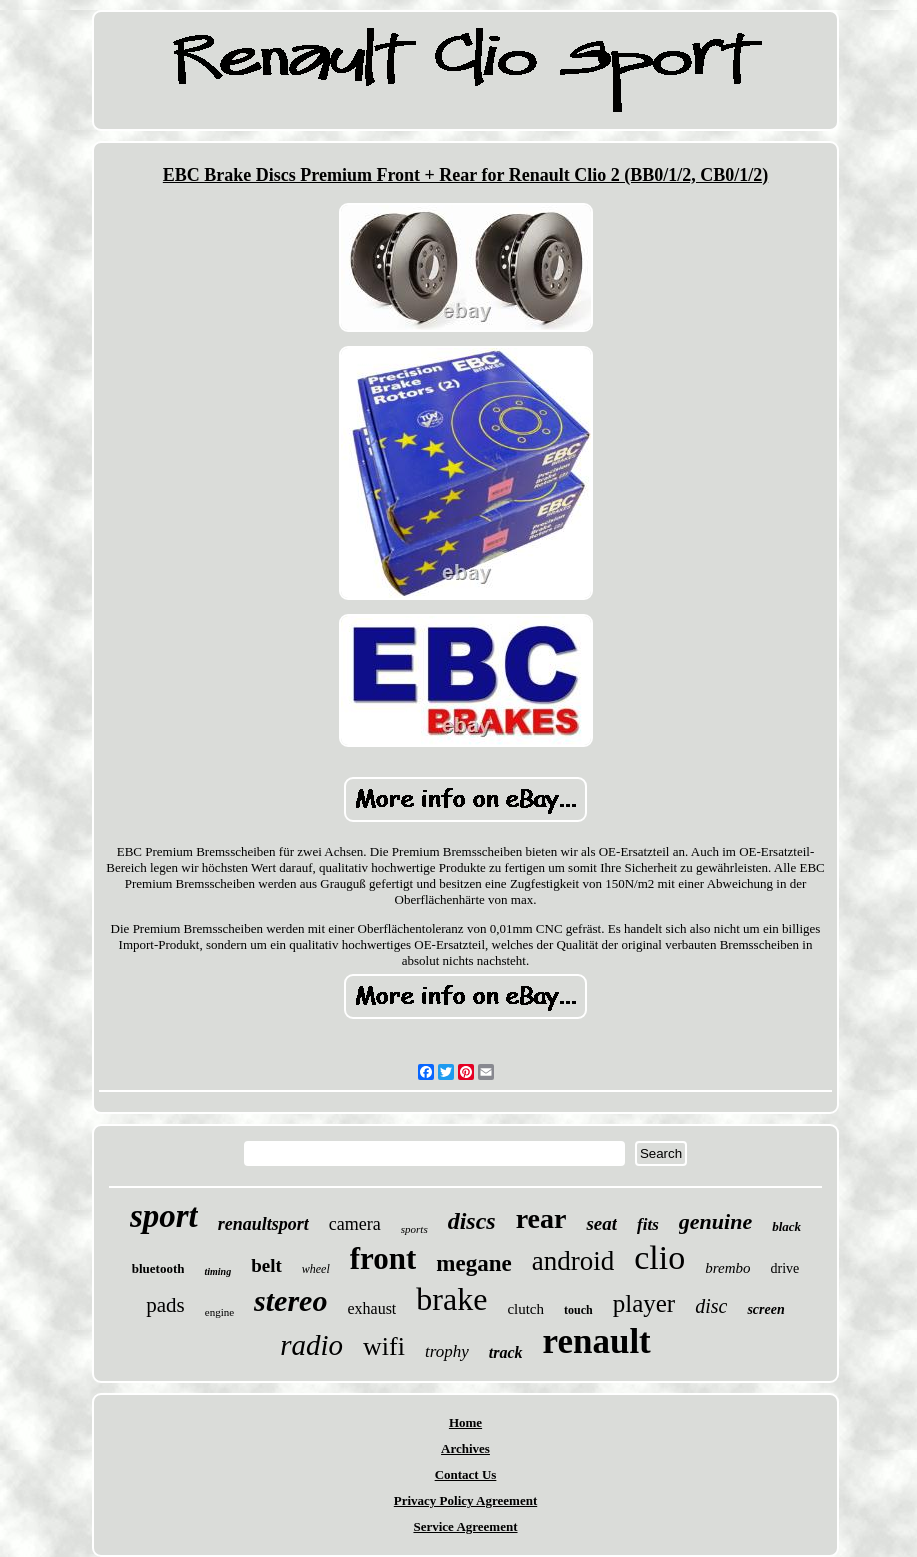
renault (597, 1341)
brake (451, 1299)
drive (784, 1268)
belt (266, 1265)
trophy (447, 1351)
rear (541, 1218)
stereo (290, 1300)
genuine (715, 1221)
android (573, 1261)
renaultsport (263, 1224)
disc (711, 1306)
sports (414, 1229)
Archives (465, 1448)
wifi (384, 1346)
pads (165, 1305)
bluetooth (158, 1268)
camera (355, 1224)
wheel (316, 1269)
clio (659, 1257)
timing (217, 1271)
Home (465, 1422)
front (383, 1258)
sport (164, 1216)
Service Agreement (465, 1526)
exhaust (371, 1308)
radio (311, 1345)
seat (601, 1223)
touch (578, 1310)
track (506, 1352)
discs (472, 1221)
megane (473, 1263)
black (786, 1226)
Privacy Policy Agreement (465, 1500)
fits (648, 1224)
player (644, 1303)
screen (765, 1309)
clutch (525, 1309)
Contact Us (466, 1474)
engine (219, 1312)
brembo (727, 1268)
